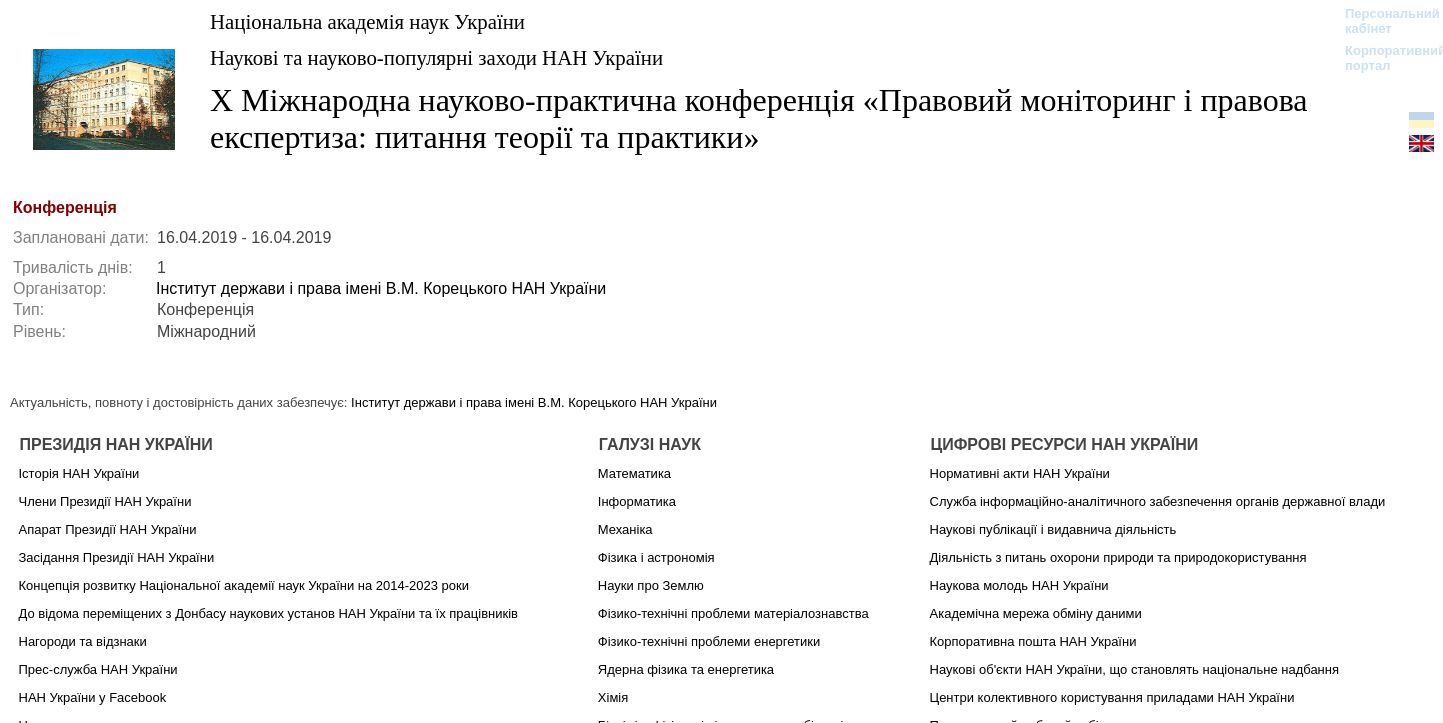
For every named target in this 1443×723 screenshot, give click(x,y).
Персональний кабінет (1382, 21)
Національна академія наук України (367, 21)
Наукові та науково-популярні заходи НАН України (436, 57)
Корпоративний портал (1382, 58)
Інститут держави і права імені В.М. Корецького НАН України (381, 288)
